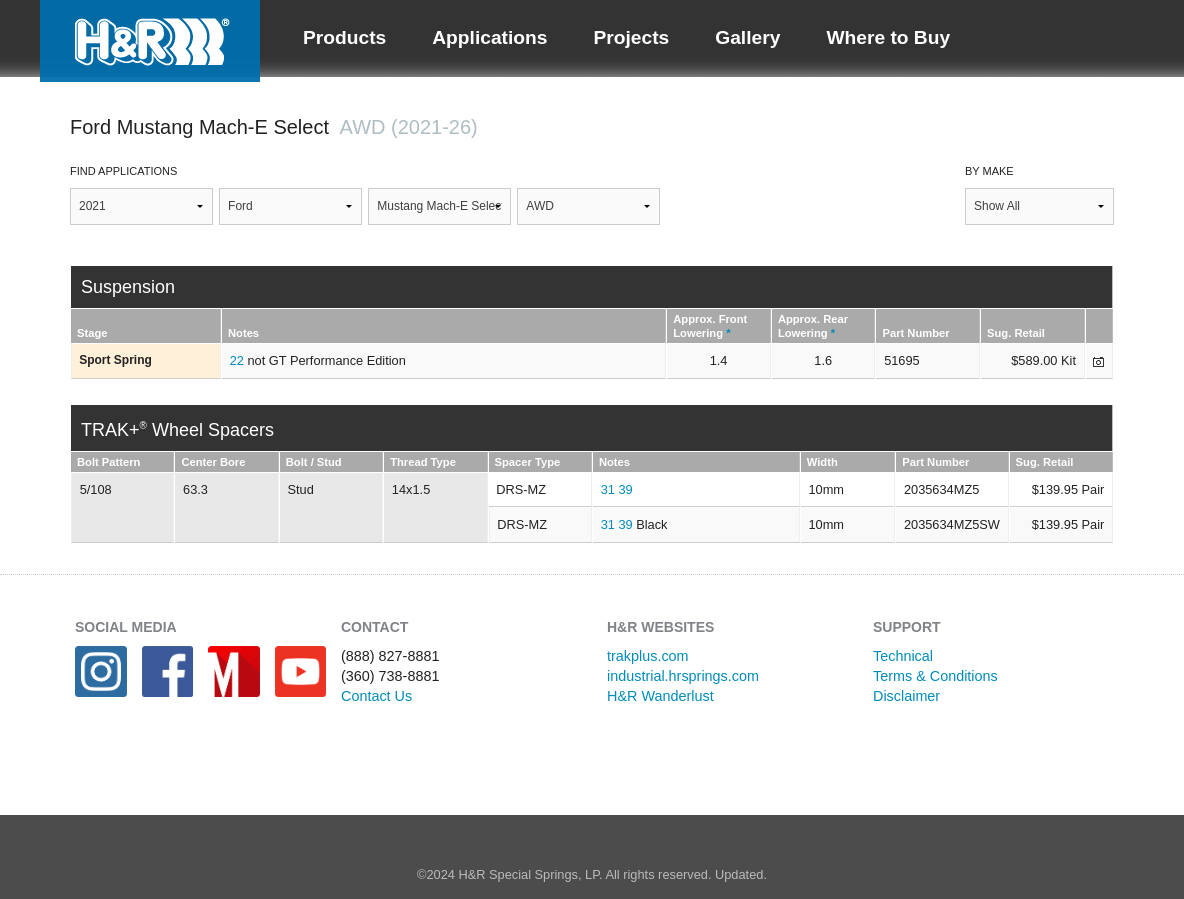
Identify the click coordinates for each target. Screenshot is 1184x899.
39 (625, 489)
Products (344, 37)
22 (237, 360)
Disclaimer (906, 696)
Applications (489, 37)
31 (608, 489)
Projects (631, 37)
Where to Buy (888, 37)
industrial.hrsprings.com (683, 676)
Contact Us (376, 696)
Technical (903, 656)
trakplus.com (648, 656)
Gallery (747, 37)
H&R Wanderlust (660, 696)
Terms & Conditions (935, 676)
